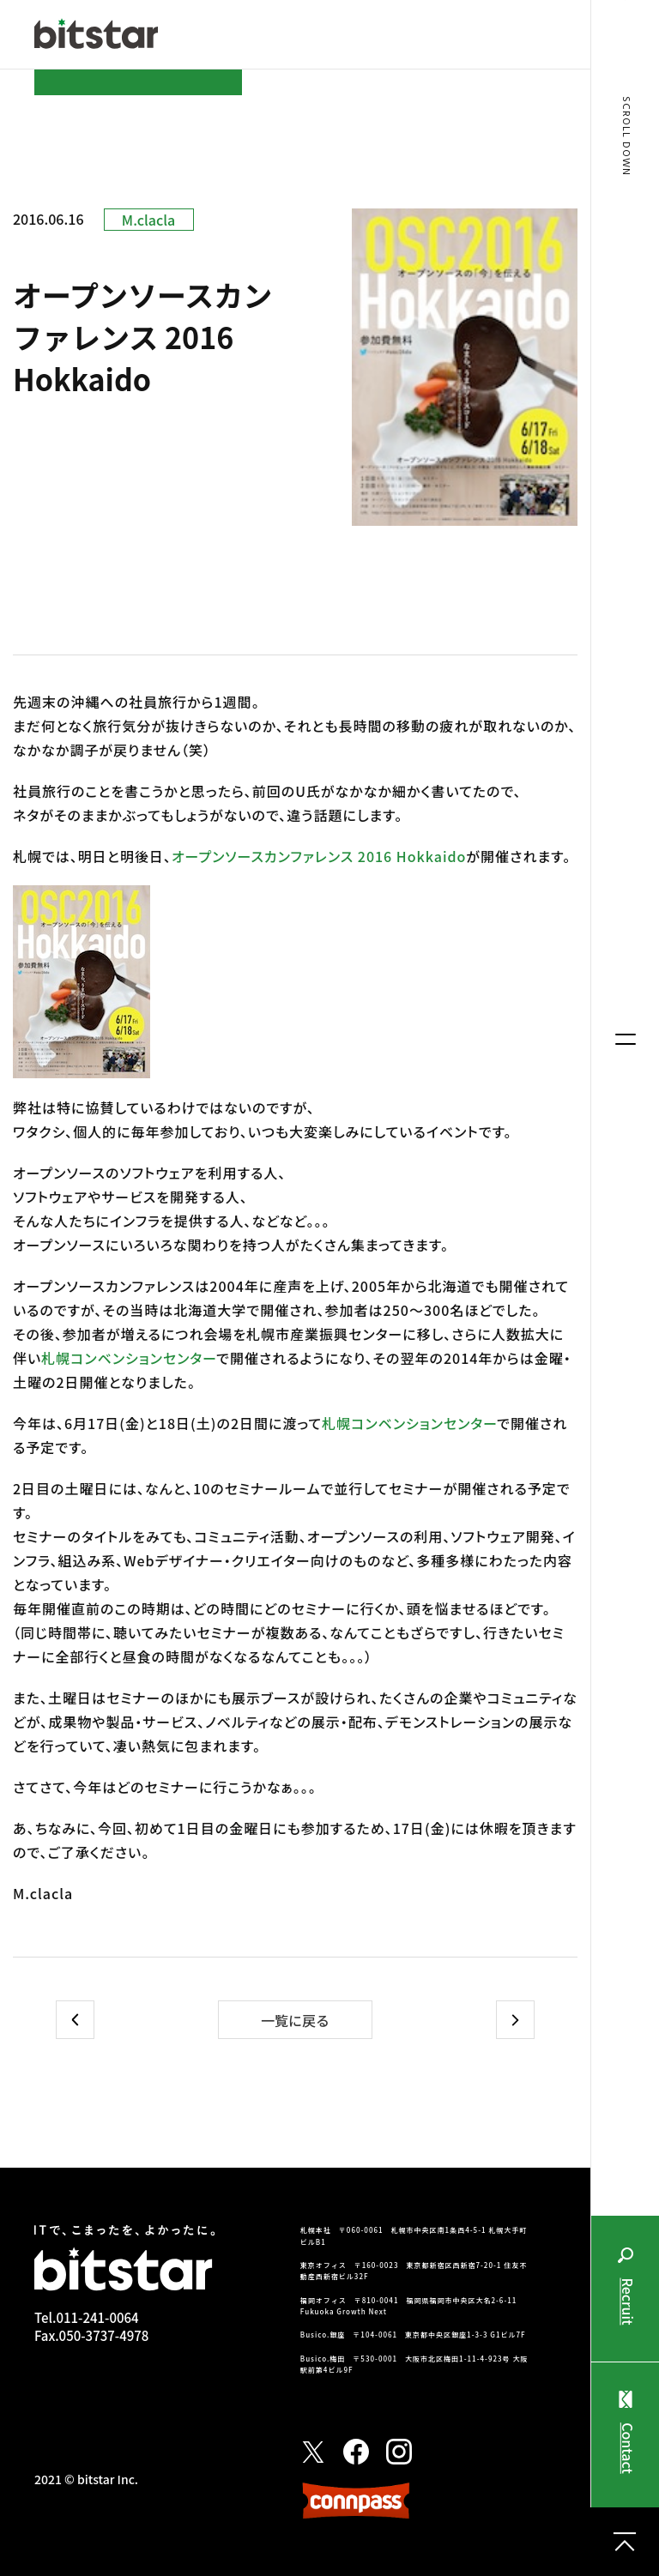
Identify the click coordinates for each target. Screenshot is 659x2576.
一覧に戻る (295, 2020)
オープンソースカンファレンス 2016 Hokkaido (319, 856)
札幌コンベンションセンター (128, 1358)
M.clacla (148, 219)
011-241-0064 (97, 2317)
